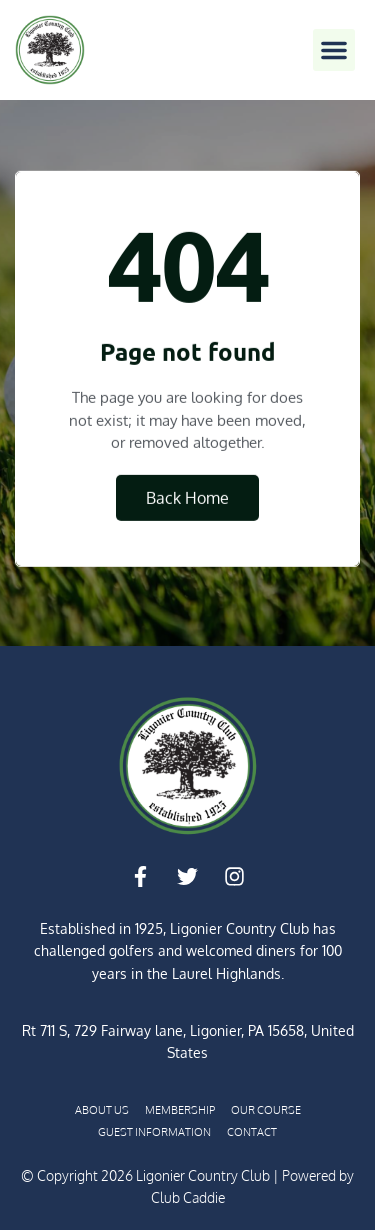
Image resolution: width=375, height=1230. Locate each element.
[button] (334, 50)
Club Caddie (188, 1197)
